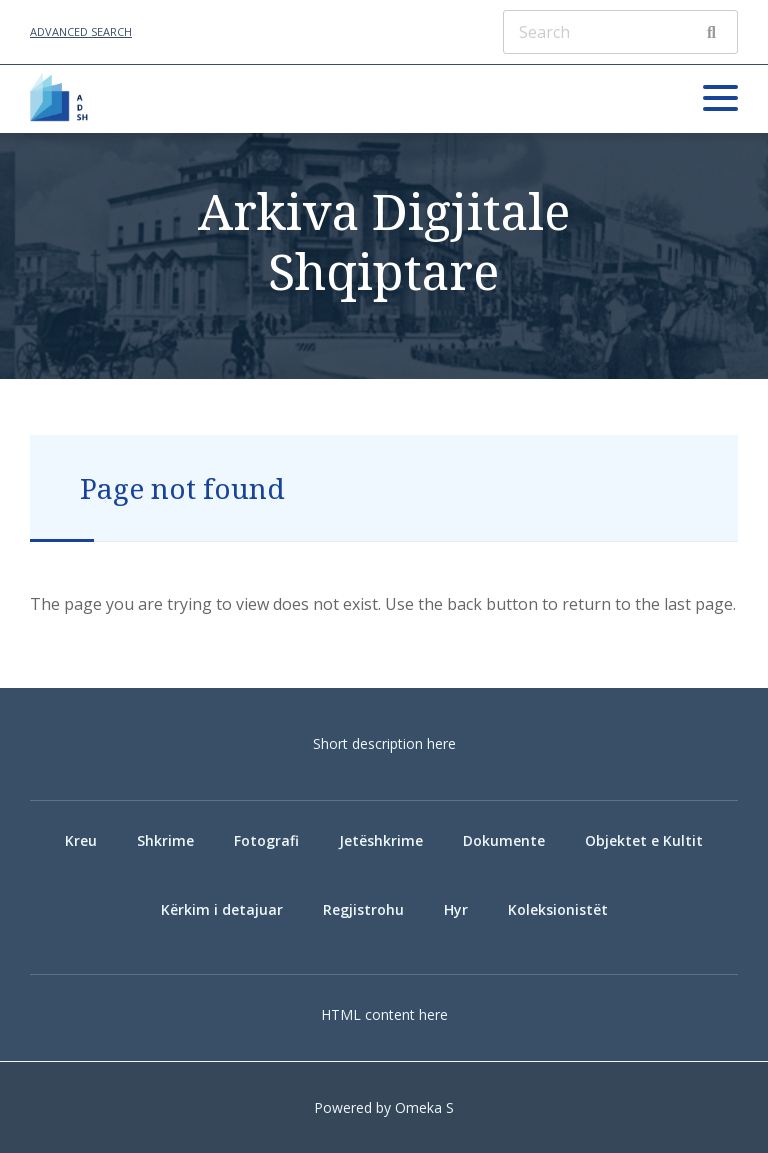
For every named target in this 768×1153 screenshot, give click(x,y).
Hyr (456, 909)
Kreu (81, 840)
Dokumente (504, 840)
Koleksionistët (558, 909)
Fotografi (266, 840)
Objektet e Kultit (644, 840)
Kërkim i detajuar (222, 909)
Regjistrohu (363, 909)
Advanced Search (81, 31)
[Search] (620, 32)
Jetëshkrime (381, 840)
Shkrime (165, 840)
